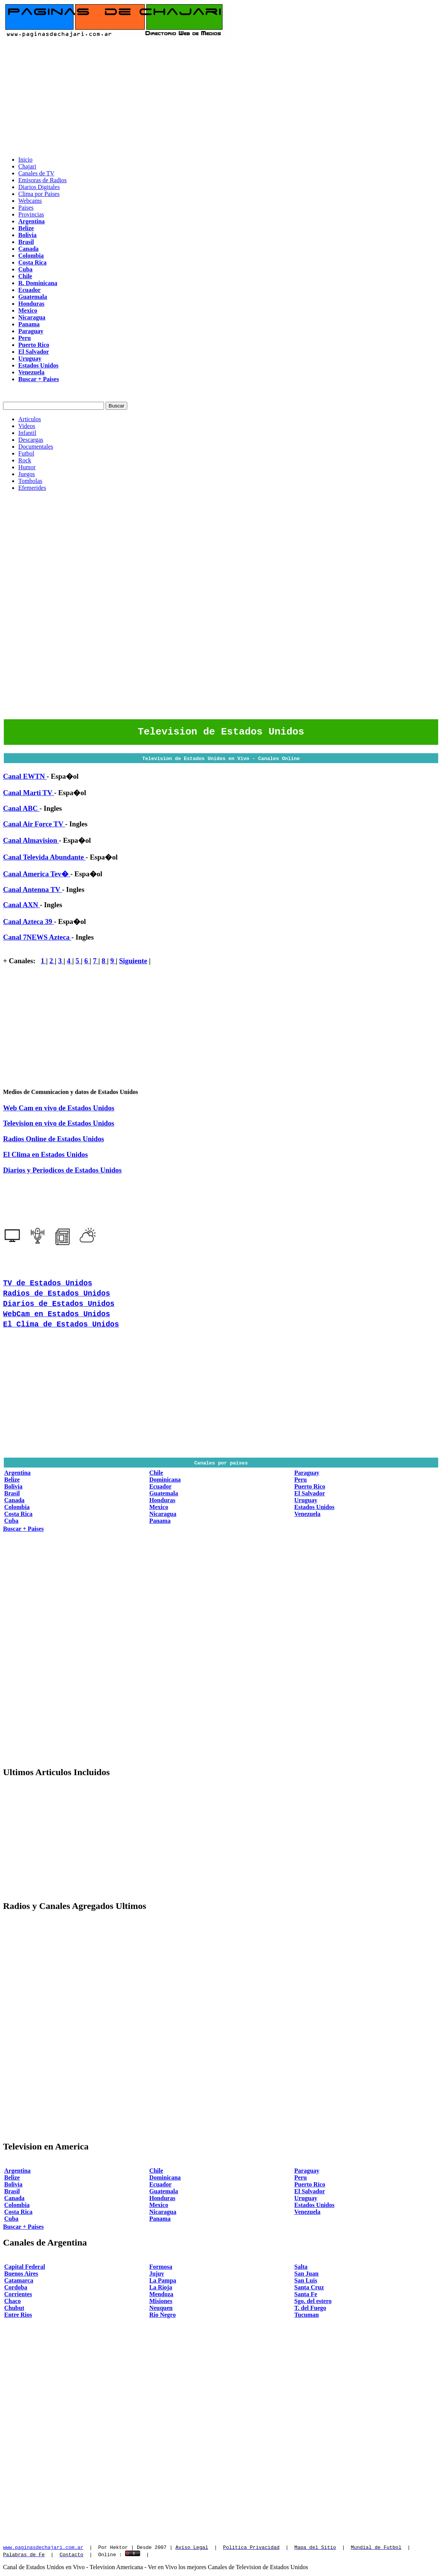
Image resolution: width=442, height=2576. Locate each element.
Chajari (27, 166)
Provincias (31, 214)
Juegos (26, 474)
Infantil (27, 433)
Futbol (26, 453)
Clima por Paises (38, 194)
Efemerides (32, 487)
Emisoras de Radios (42, 180)
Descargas (30, 439)
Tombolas (30, 481)
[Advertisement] (221, 96)
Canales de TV (36, 173)
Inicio (25, 159)
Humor (26, 467)
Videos (26, 426)
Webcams (30, 200)
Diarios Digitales (39, 187)
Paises (26, 207)
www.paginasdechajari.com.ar (43, 2549)
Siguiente (133, 963)
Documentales (35, 446)
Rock (24, 460)
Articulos (29, 419)
